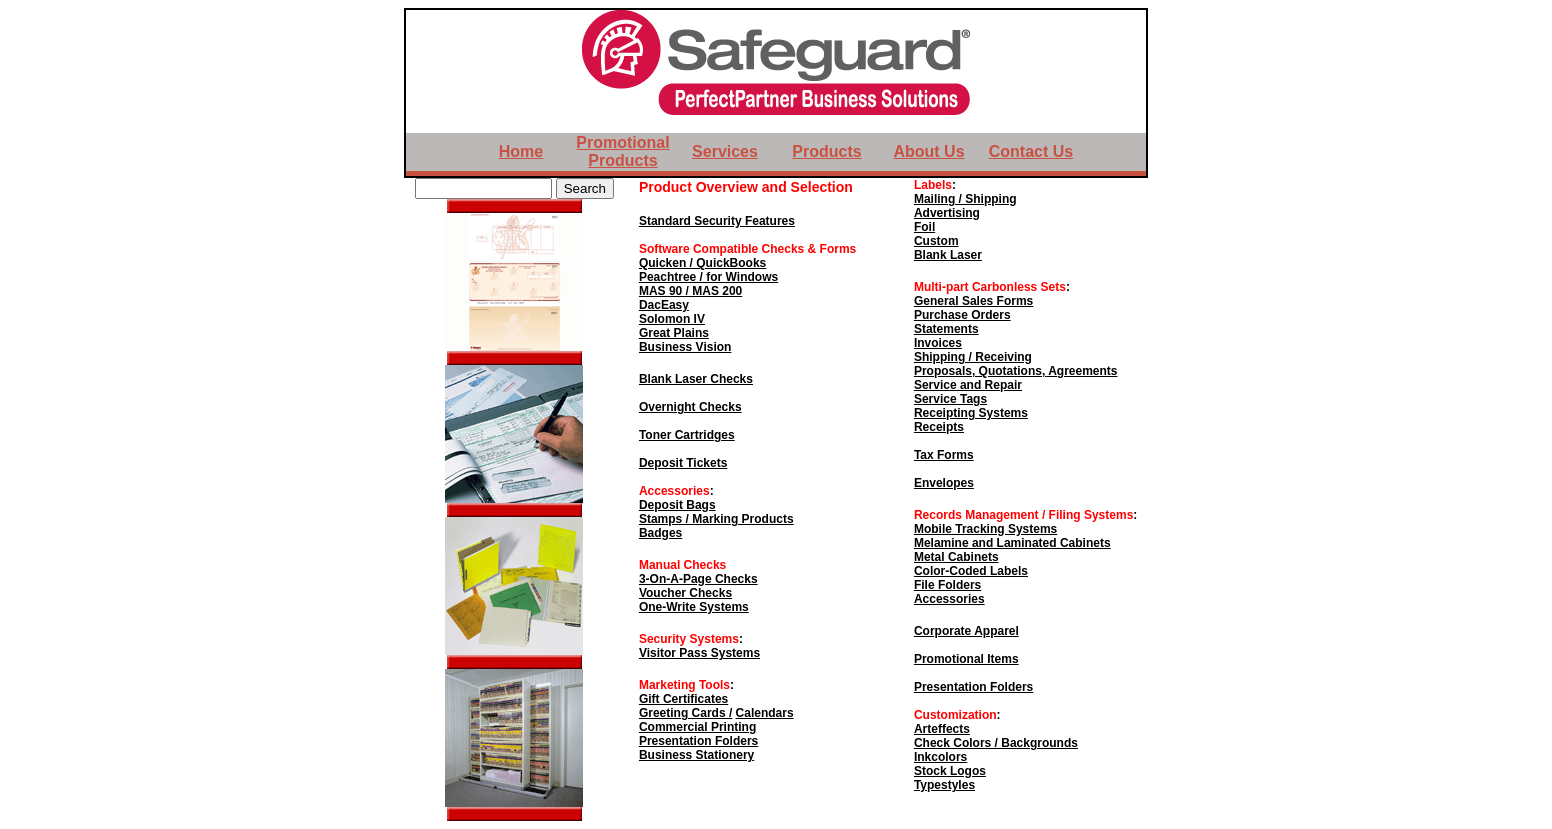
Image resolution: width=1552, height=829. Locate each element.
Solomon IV (672, 319)
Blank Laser (948, 255)
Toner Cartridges (687, 435)
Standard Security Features (717, 221)
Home (521, 151)
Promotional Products (622, 151)
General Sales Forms (973, 301)
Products (826, 151)
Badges (660, 533)
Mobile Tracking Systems (985, 529)
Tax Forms (944, 455)
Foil (924, 227)
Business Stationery (696, 755)
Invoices (938, 343)
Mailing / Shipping (965, 199)
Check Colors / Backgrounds (996, 743)
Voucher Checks (685, 593)
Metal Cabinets (956, 557)
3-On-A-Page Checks (698, 579)
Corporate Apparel (966, 631)
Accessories (949, 599)
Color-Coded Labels (971, 571)
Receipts (939, 427)
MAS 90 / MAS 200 (690, 291)
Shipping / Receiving (973, 357)
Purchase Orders (962, 315)
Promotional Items (966, 659)
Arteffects (942, 729)
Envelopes (944, 483)
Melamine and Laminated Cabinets (1012, 543)
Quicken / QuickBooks (702, 263)
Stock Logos (950, 771)
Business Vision (685, 347)
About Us (928, 151)
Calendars (765, 713)
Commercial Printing (697, 727)
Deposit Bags (677, 505)
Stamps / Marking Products (716, 519)
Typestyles (944, 785)
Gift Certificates (683, 699)
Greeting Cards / (685, 713)
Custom (936, 241)
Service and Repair (968, 385)
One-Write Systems (694, 607)
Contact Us (1031, 151)
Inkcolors (940, 757)
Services (725, 151)
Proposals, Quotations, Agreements (1016, 371)
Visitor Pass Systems (699, 653)
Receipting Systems (971, 413)
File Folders (947, 585)
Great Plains (674, 333)
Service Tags (950, 399)
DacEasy (664, 305)
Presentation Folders (698, 741)
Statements (946, 329)
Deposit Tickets (683, 463)
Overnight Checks (690, 407)
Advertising (947, 213)
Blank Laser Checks (696, 379)
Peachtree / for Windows (708, 277)
